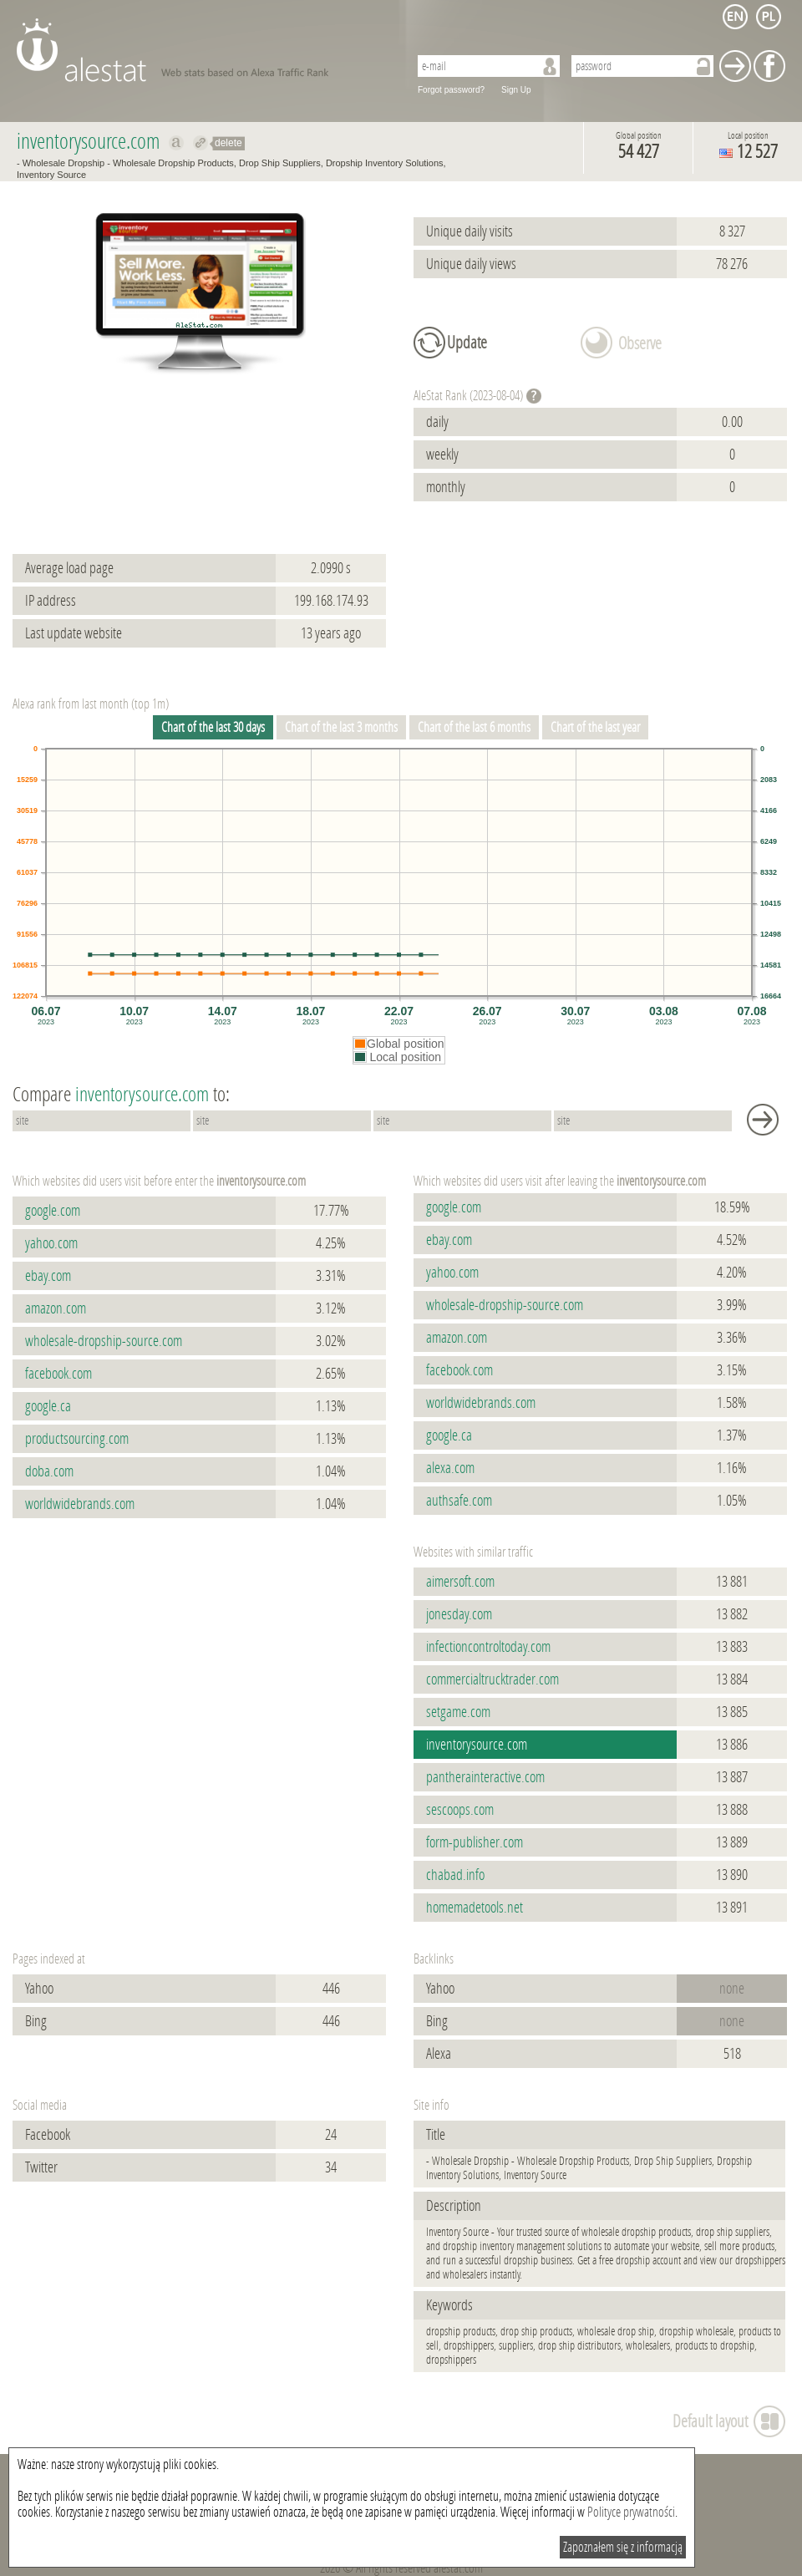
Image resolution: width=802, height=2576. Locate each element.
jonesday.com (459, 1614)
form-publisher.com (474, 1842)
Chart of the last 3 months (341, 727)
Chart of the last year (595, 727)
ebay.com (48, 1276)
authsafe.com (459, 1500)
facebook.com (58, 1373)
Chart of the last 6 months (474, 727)
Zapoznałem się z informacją (623, 2547)
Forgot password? (451, 89)
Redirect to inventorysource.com (201, 142)
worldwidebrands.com (80, 1504)
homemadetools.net (474, 1907)
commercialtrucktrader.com (492, 1679)
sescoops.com (460, 1810)
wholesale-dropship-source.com (103, 1341)
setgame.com (458, 1712)
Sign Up (516, 89)
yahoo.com (51, 1243)
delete (228, 143)
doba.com (49, 1471)
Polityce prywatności (631, 2512)
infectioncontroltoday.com (488, 1647)
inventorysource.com (476, 1744)
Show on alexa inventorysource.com (177, 142)
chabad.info (455, 1875)
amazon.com (55, 1308)
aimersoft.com (460, 1582)
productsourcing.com (77, 1439)
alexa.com (450, 1468)
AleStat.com (202, 50)
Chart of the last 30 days (213, 727)
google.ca (48, 1406)
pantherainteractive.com (485, 1777)
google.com (52, 1211)
